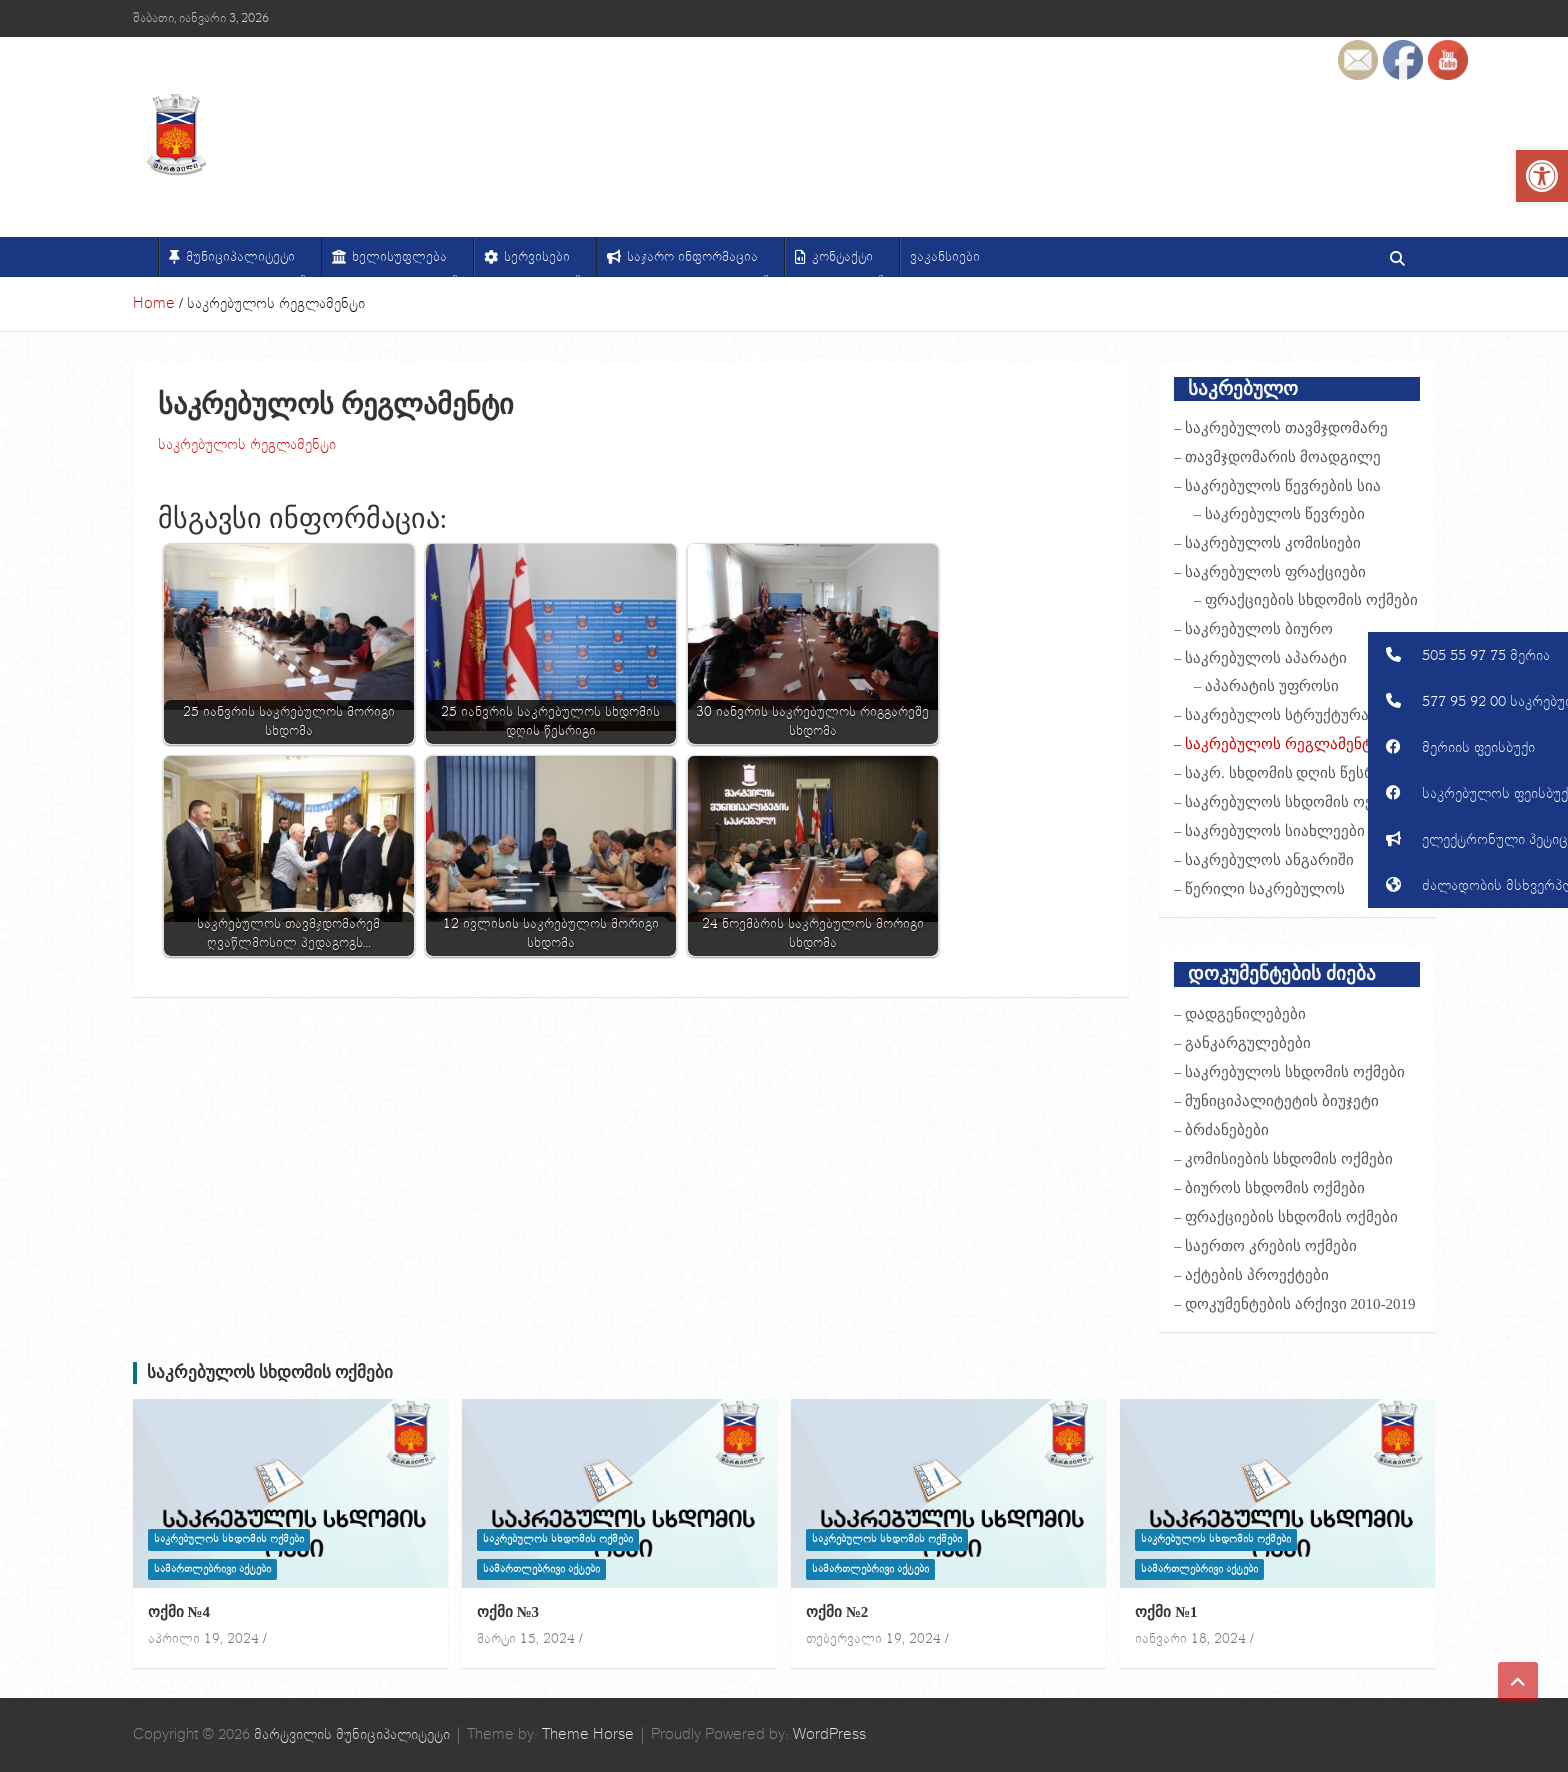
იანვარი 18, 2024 (1190, 1639)
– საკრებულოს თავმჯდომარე (1281, 428)
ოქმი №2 (837, 1612)
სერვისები (542, 262)
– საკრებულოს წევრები (1279, 514)
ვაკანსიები (945, 257)
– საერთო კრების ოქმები (1265, 1246)
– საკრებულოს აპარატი (1260, 658)
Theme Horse (588, 1734)
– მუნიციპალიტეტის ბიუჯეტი (1276, 1101)
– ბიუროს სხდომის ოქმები (1269, 1188)
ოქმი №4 (179, 1612)
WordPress (829, 1734)
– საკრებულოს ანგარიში (1264, 860)
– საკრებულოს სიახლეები (1269, 831)
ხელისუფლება (405, 262)
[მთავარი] (145, 257)
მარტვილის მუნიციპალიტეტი (352, 1734)
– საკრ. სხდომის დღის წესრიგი (1287, 773)
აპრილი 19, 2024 (203, 1639)
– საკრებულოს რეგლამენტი (1277, 744)
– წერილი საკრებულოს (1259, 889)
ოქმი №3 (508, 1612)
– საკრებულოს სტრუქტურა (1271, 715)
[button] (1468, 655)
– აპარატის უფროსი (1266, 686)
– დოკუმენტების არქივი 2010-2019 (1295, 1304)
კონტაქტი (848, 262)
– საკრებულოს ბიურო (1253, 629)
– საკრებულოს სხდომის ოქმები (1289, 802)
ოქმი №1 (1166, 1612)
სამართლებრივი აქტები (212, 1569)
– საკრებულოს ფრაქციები (1270, 572)
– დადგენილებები (1240, 1014)
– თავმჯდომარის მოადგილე (1277, 457)
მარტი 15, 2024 (526, 1639)
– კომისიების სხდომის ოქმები (1283, 1159)
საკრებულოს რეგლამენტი (247, 444)
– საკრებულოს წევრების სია (1277, 486)
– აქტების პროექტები (1251, 1275)
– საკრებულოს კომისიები (1267, 543)
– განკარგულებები (1242, 1043)
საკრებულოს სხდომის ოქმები (270, 1372)
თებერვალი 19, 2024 (873, 1639)
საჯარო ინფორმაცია (698, 262)
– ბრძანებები (1221, 1130)
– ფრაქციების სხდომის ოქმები (1306, 600)
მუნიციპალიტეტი (246, 262)
